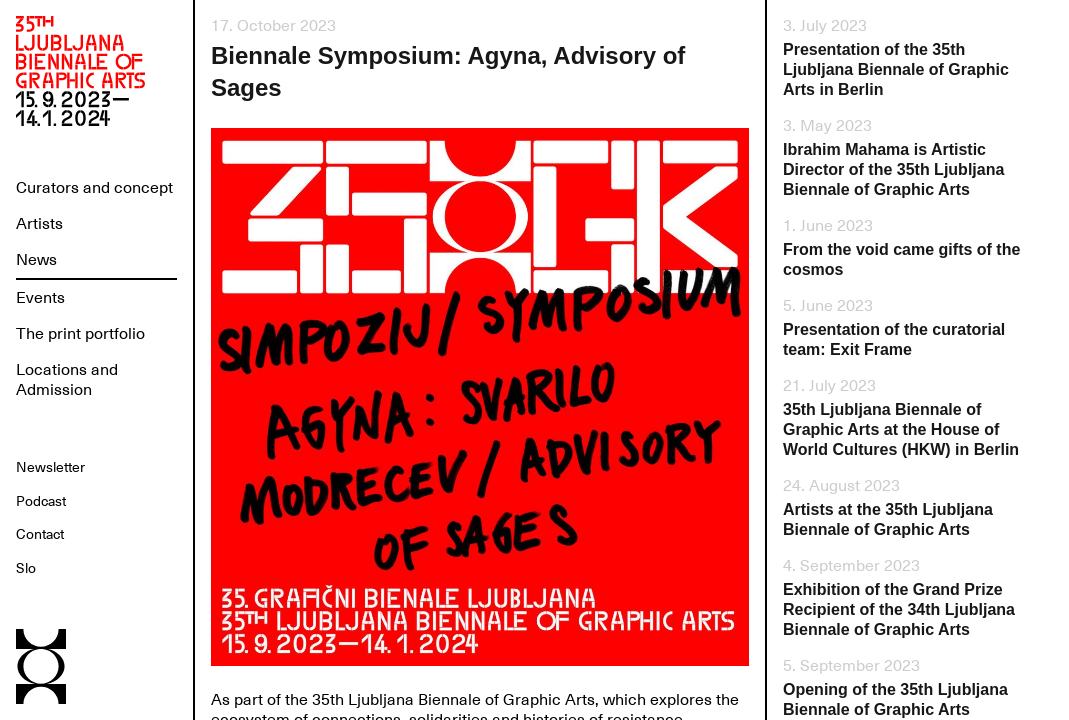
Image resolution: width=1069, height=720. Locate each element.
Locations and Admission (67, 380)
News (36, 260)
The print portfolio (80, 334)
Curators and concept (94, 188)
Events (40, 298)
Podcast (41, 501)
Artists (39, 224)
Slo (26, 568)
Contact (40, 534)
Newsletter (50, 467)
